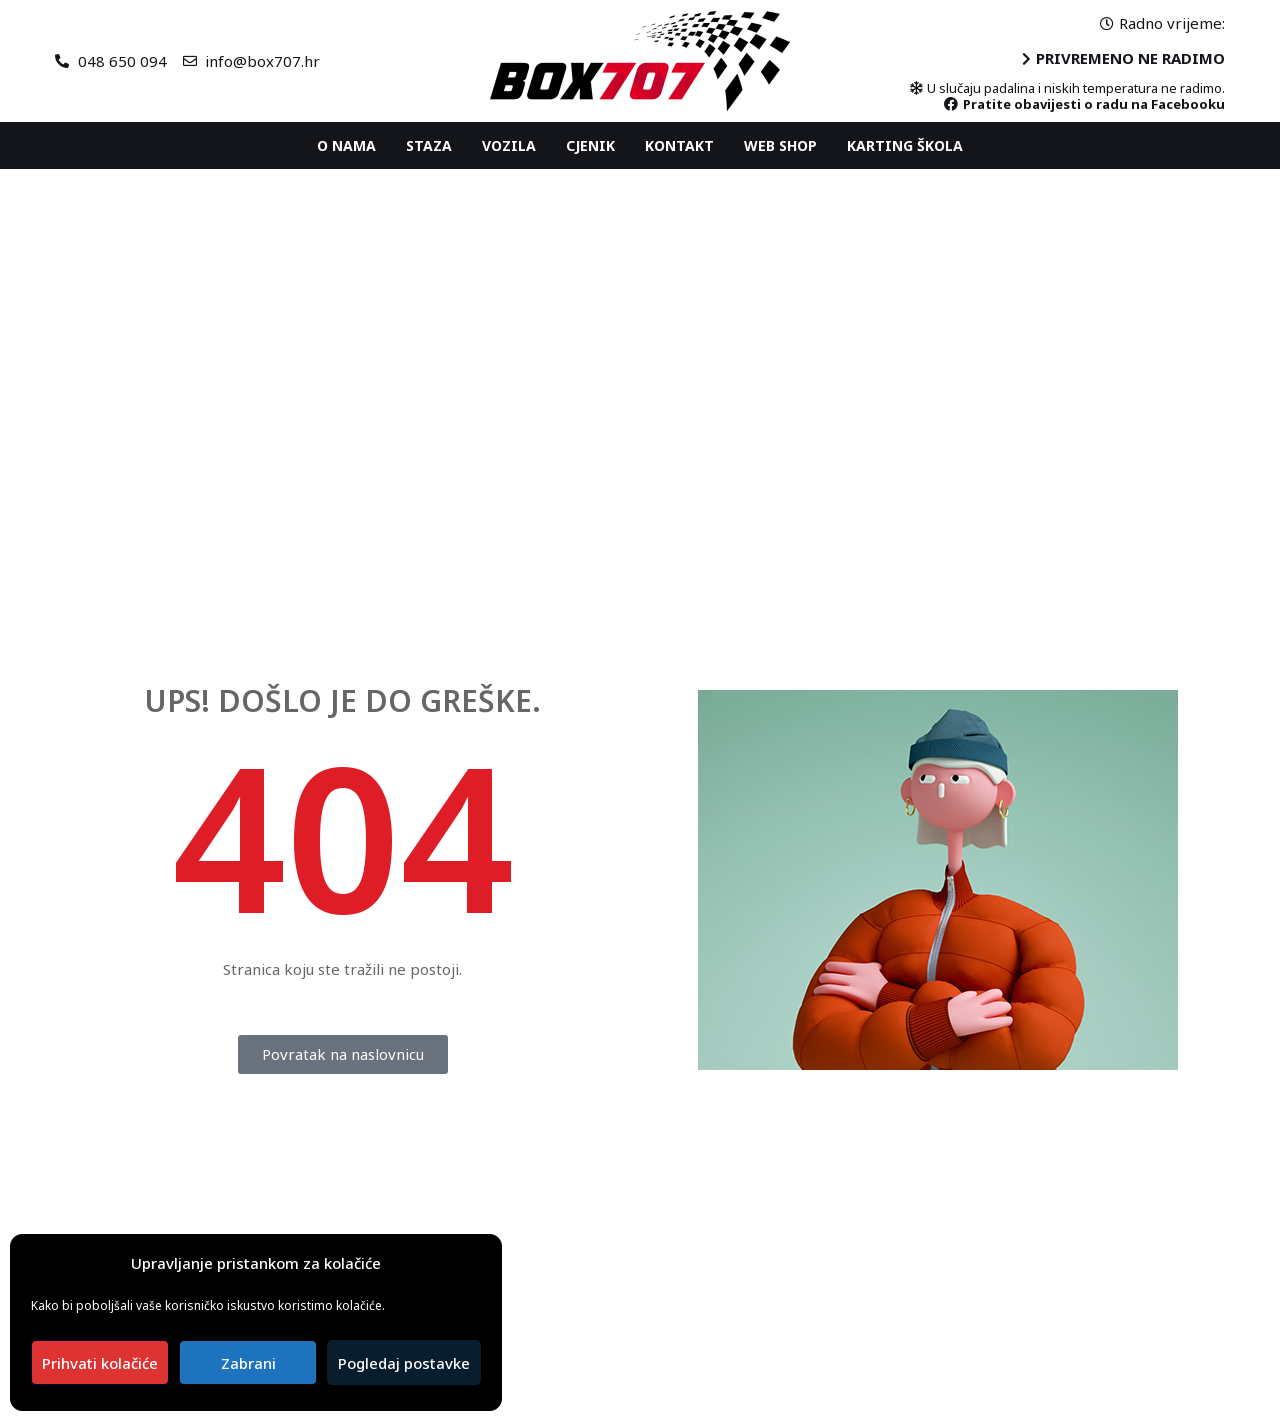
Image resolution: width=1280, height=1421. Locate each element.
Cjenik (590, 145)
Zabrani (248, 1363)
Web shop (780, 145)
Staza (429, 145)
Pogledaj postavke (404, 1363)
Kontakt (679, 145)
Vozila (509, 145)
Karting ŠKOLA (905, 145)
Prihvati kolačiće (100, 1363)
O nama (346, 145)
